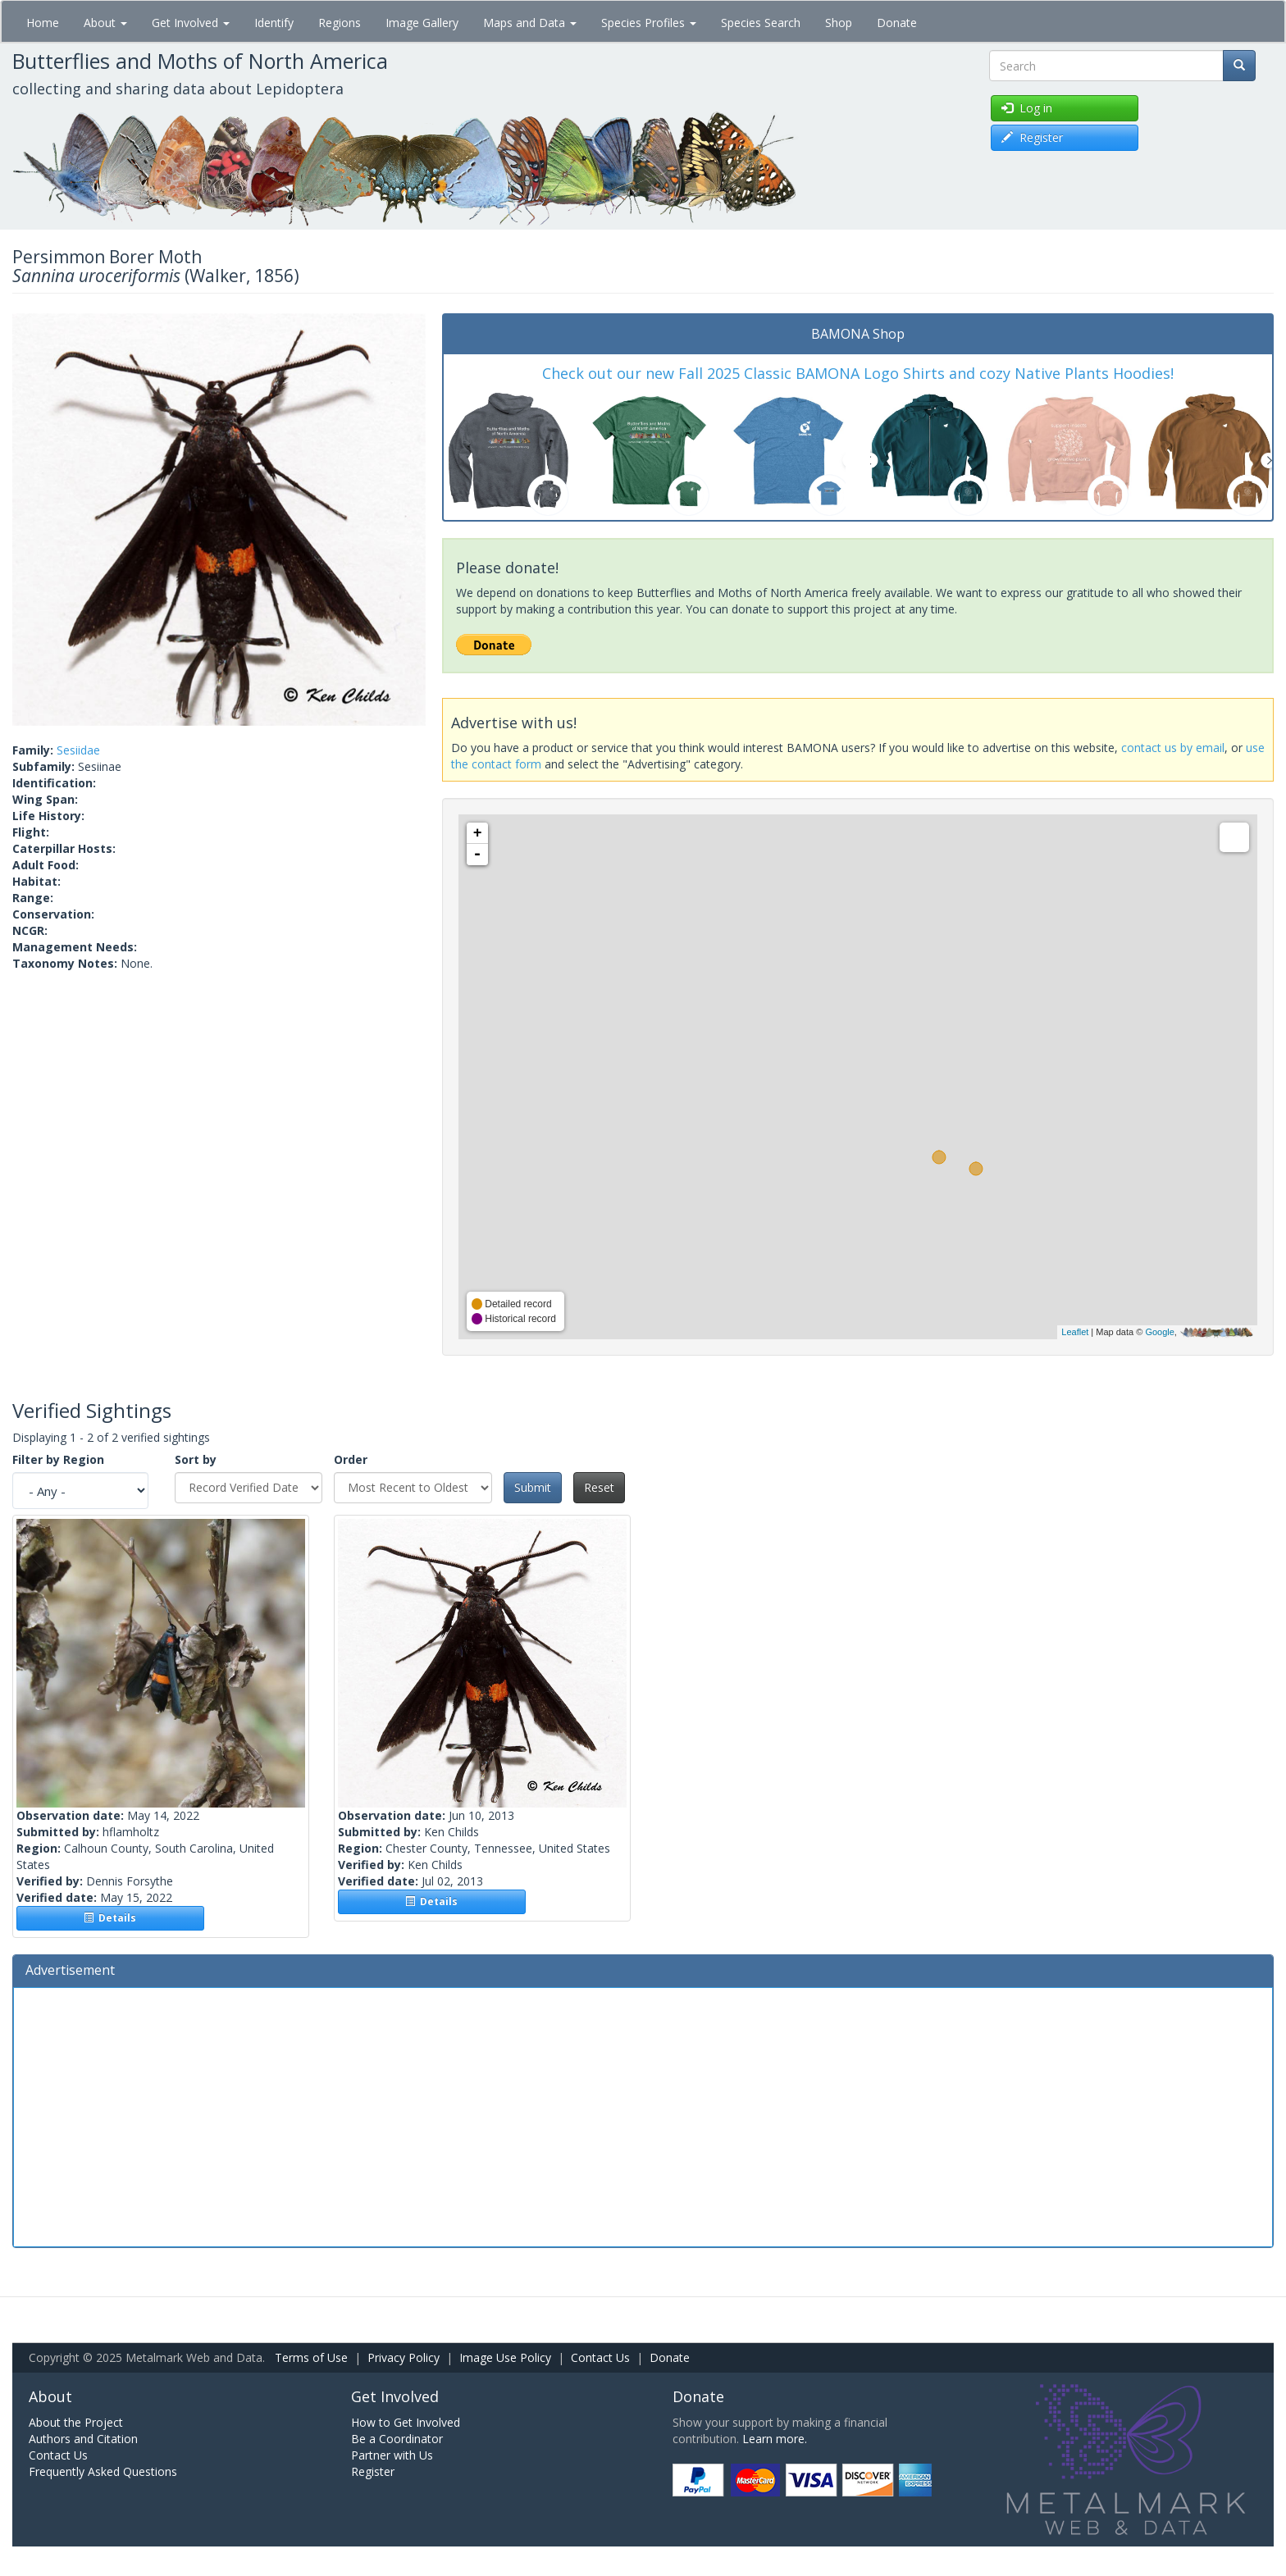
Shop (838, 22)
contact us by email (1172, 747)
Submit (532, 1487)
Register (372, 2471)
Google (1159, 1332)
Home (42, 22)
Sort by (196, 1459)
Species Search (760, 22)
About (105, 22)
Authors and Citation (83, 2438)
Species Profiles (648, 22)
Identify (274, 22)
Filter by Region (58, 1459)
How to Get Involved (405, 2422)
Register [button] (1032, 137)
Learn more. (774, 2438)
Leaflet (1074, 1332)
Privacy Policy (403, 2357)
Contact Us (600, 2357)
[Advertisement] (643, 2115)
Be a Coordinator (397, 2438)
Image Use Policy (505, 2357)
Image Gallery (421, 22)
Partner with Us (392, 2455)
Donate (897, 22)
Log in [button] (1026, 108)
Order (350, 1459)
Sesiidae (78, 750)
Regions (339, 22)
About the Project (76, 2422)
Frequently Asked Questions (103, 2471)
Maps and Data (530, 22)
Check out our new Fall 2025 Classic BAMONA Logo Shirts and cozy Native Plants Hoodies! (858, 373)
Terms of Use (311, 2357)
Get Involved (191, 22)
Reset (599, 1487)
